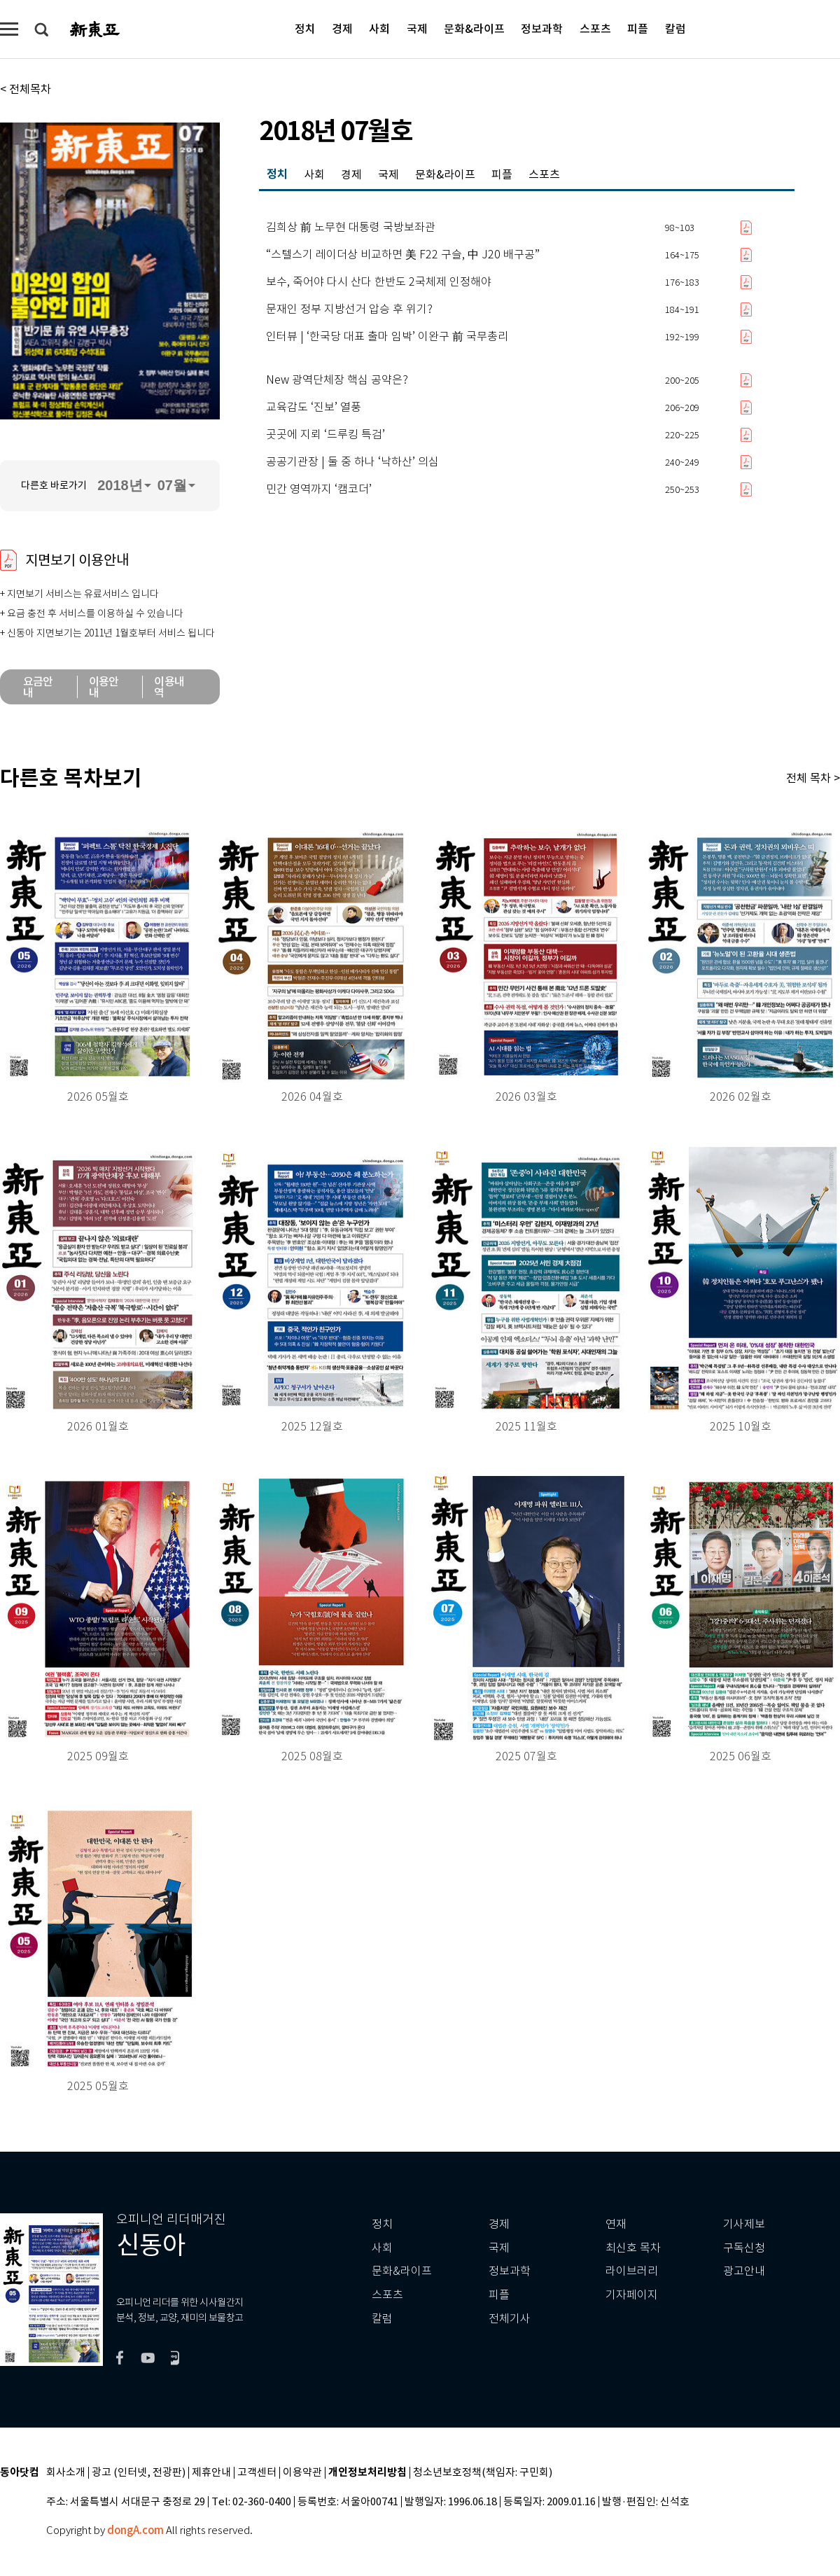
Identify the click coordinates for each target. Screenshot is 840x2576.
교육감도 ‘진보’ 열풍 (313, 407)
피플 (637, 28)
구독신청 (744, 2248)
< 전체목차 (25, 89)
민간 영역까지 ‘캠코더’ (319, 489)
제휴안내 (211, 2473)
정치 (305, 28)
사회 (379, 28)
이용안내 (104, 687)
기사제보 (744, 2224)
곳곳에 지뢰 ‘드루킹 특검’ (325, 434)
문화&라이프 (474, 28)
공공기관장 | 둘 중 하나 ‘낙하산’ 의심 (352, 462)
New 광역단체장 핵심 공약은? (337, 380)
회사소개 (65, 2473)
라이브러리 (632, 2271)
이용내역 (169, 687)
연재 (616, 2224)
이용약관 (302, 2473)
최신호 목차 (633, 2248)
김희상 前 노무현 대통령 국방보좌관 (350, 227)
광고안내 (744, 2271)
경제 (342, 28)
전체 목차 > (813, 778)
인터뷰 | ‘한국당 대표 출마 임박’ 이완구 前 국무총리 (387, 336)
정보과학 (542, 28)
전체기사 (510, 2318)
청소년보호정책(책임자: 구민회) (482, 2473)
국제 (417, 28)
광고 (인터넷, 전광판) (139, 2473)
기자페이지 (632, 2295)
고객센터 (256, 2473)
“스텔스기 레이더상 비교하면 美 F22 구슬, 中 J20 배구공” (403, 254)
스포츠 (595, 28)
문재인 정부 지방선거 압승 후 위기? (349, 309)
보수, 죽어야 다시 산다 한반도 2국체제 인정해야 (378, 282)
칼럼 (675, 28)
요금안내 (38, 687)
